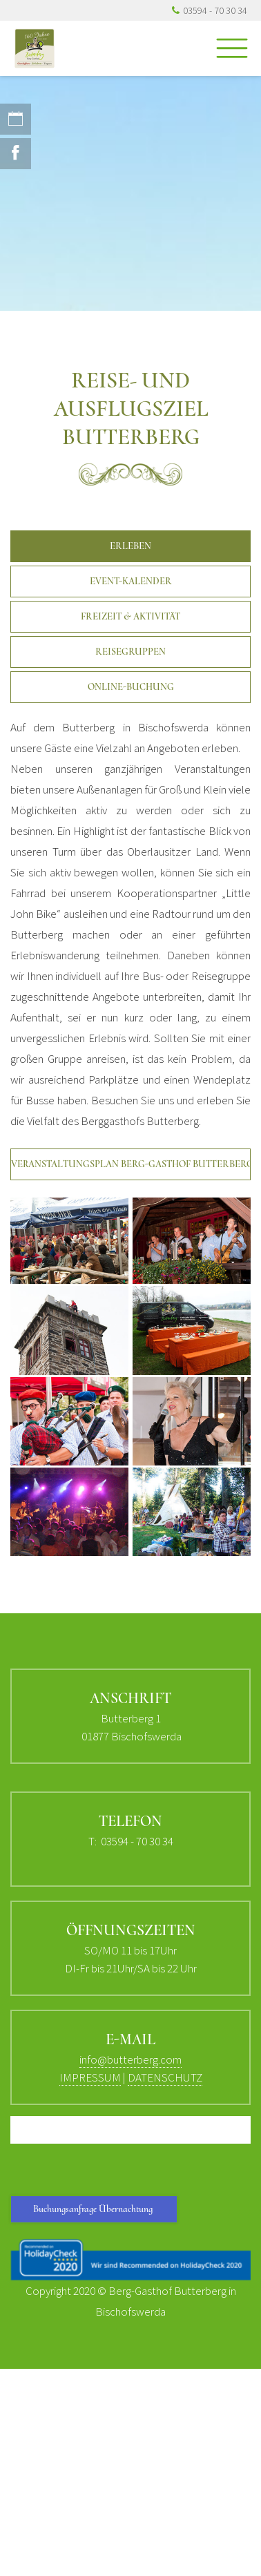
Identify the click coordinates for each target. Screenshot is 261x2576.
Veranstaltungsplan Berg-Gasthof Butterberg (131, 1164)
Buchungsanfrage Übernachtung (94, 2209)
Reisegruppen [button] (130, 651)
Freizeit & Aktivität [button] (130, 616)
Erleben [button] (130, 546)
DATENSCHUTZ (165, 2077)
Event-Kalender (131, 581)
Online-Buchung (131, 687)
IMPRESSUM (90, 2077)
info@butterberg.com (130, 2059)
